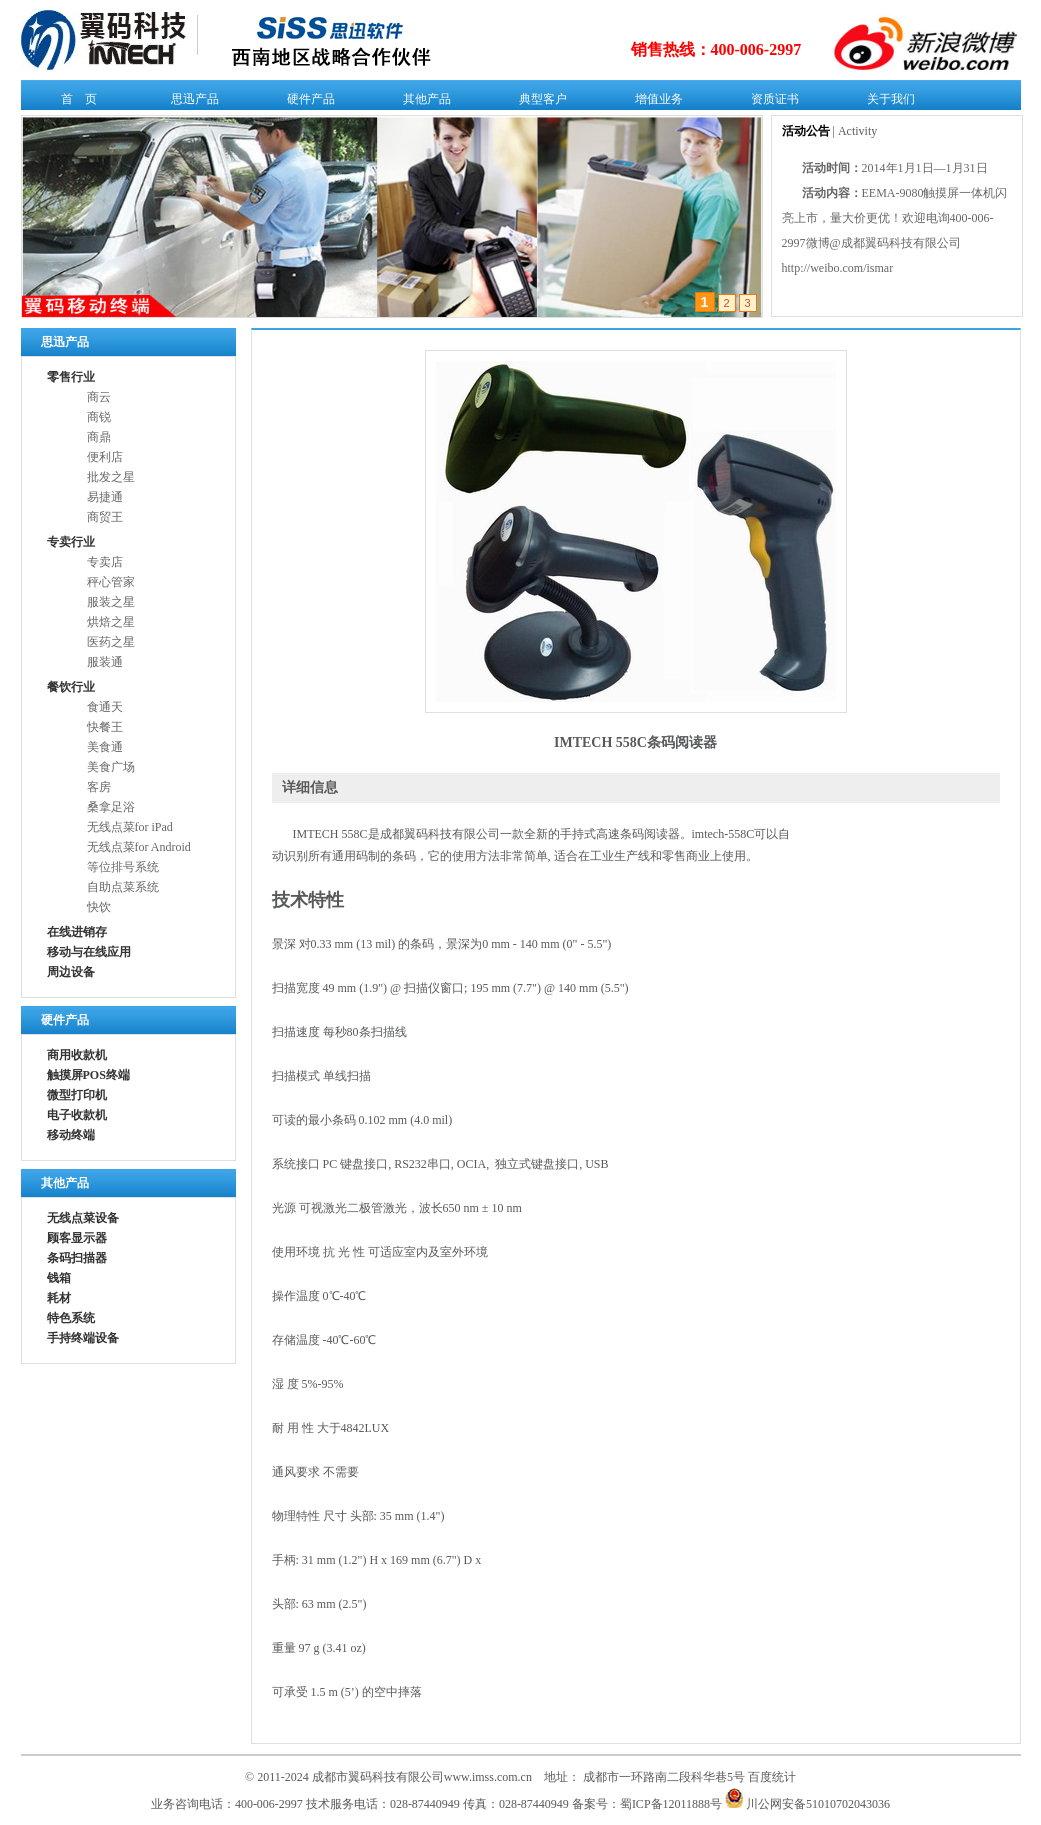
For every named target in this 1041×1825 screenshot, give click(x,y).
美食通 (105, 747)
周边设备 (71, 972)
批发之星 (111, 477)
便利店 (105, 457)
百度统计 (772, 1777)
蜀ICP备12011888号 (671, 1804)
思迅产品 (190, 103)
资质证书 (770, 103)
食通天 (105, 707)
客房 (99, 787)
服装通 (105, 662)
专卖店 (105, 562)
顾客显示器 (77, 1238)
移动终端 (71, 1135)
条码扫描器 (77, 1258)
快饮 (99, 907)
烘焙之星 (111, 622)
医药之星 (111, 642)
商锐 (99, 417)
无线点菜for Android (139, 847)
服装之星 (111, 602)
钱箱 (59, 1278)
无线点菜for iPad (130, 827)
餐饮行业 (71, 687)
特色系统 (71, 1318)
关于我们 (886, 103)
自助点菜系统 (123, 887)
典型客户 (538, 103)
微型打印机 (77, 1095)
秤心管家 (111, 582)
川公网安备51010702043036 (807, 1804)
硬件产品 (306, 103)
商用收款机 (77, 1055)
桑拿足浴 (111, 807)
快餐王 (105, 727)
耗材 (59, 1298)
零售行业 (71, 377)
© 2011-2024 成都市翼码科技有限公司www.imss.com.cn (388, 1777)
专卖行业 (71, 542)
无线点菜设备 (83, 1218)
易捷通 (105, 497)
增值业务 (654, 103)
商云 (99, 397)
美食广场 (111, 767)
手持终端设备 (83, 1338)
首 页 (74, 103)
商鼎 (99, 437)
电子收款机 (77, 1115)
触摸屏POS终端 (88, 1075)
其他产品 (422, 103)
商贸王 (105, 517)
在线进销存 (77, 932)
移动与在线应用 (89, 952)
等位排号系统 (123, 867)
